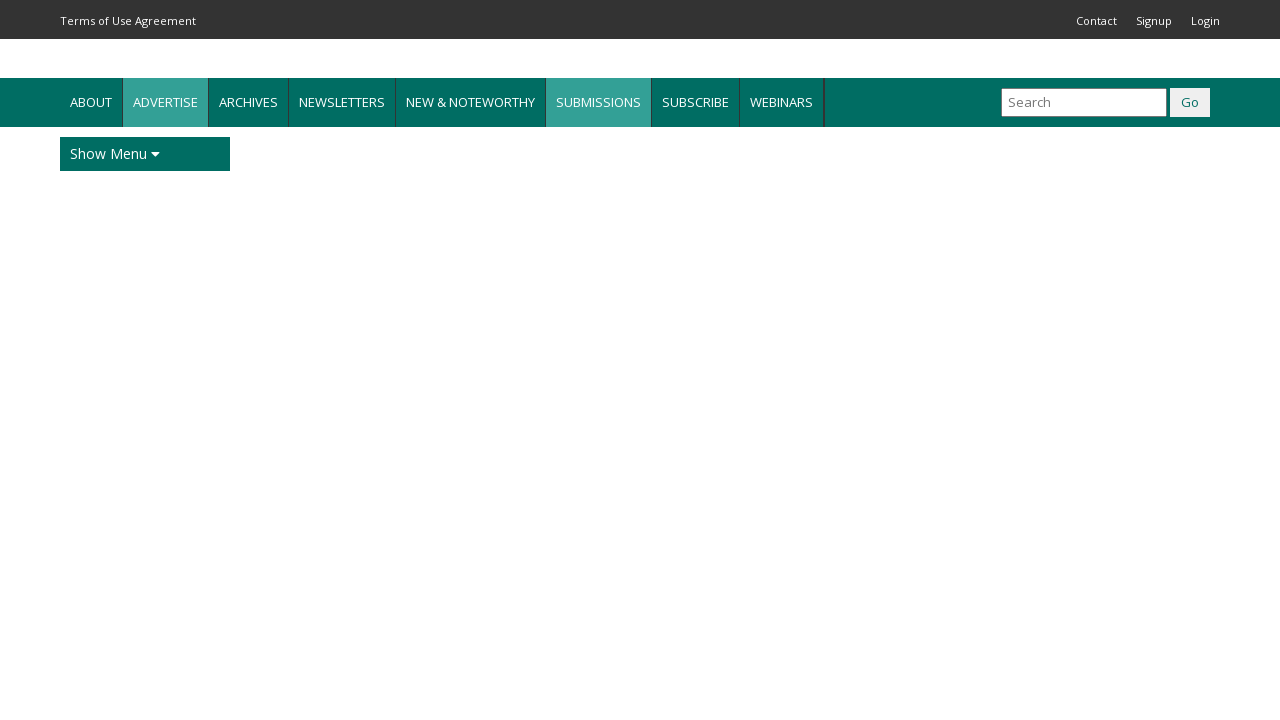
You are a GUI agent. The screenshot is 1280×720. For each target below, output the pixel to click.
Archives (248, 102)
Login (1205, 20)
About (91, 102)
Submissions (598, 102)
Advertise (165, 102)
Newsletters (342, 102)
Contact (1096, 20)
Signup (1154, 20)
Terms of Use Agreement (128, 20)
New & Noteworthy (470, 102)
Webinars (781, 102)
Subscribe (695, 102)
